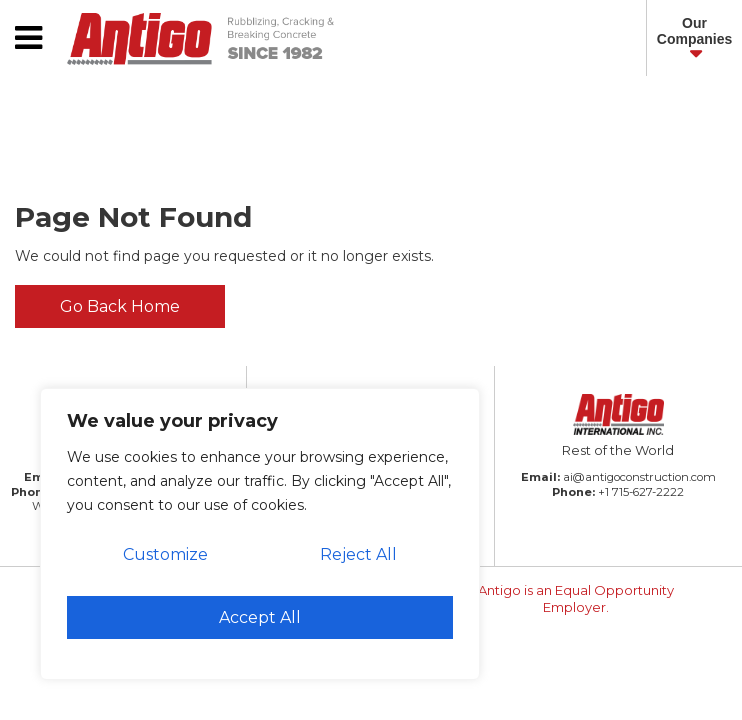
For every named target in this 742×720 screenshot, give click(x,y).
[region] (260, 534)
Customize (165, 554)
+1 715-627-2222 (641, 492)
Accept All (260, 617)
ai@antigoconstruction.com (639, 477)
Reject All (358, 554)
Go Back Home (120, 306)
